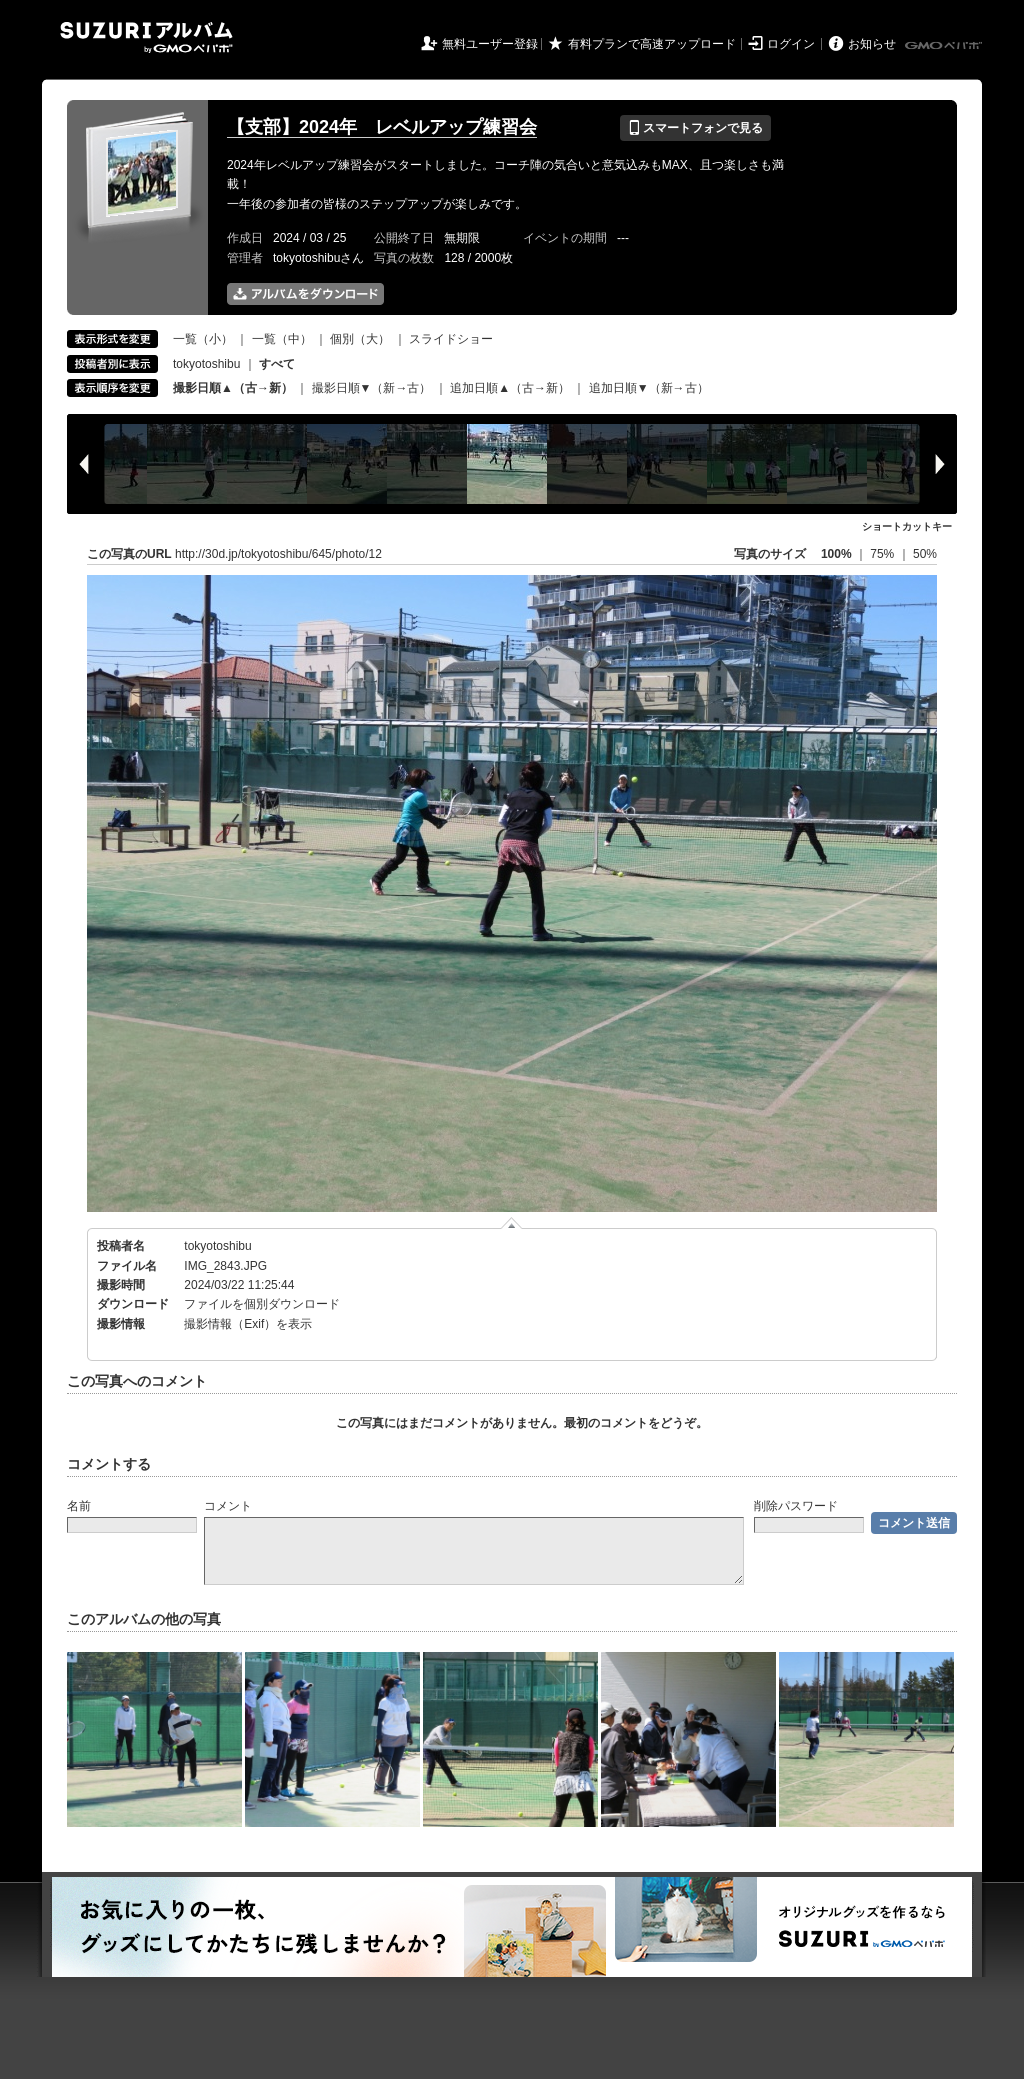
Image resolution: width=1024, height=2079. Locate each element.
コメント (228, 1506)
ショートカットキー (907, 526)
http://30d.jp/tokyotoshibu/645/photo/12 (278, 554)
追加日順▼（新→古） (649, 388)
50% (925, 554)
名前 (79, 1506)
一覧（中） (282, 339)
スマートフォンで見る (695, 128)
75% (883, 554)
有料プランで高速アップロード (652, 44)
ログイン (791, 44)
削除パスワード (796, 1506)
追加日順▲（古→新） (510, 388)
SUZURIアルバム (146, 37)
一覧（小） (203, 339)
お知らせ (872, 44)
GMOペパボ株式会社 (945, 46)
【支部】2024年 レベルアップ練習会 (382, 127)
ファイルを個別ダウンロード (262, 1304)
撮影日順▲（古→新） (233, 388)
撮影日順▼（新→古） (372, 388)
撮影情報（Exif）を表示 (248, 1324)
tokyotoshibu (206, 364)
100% (836, 554)
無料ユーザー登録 (490, 44)
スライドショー (451, 339)
